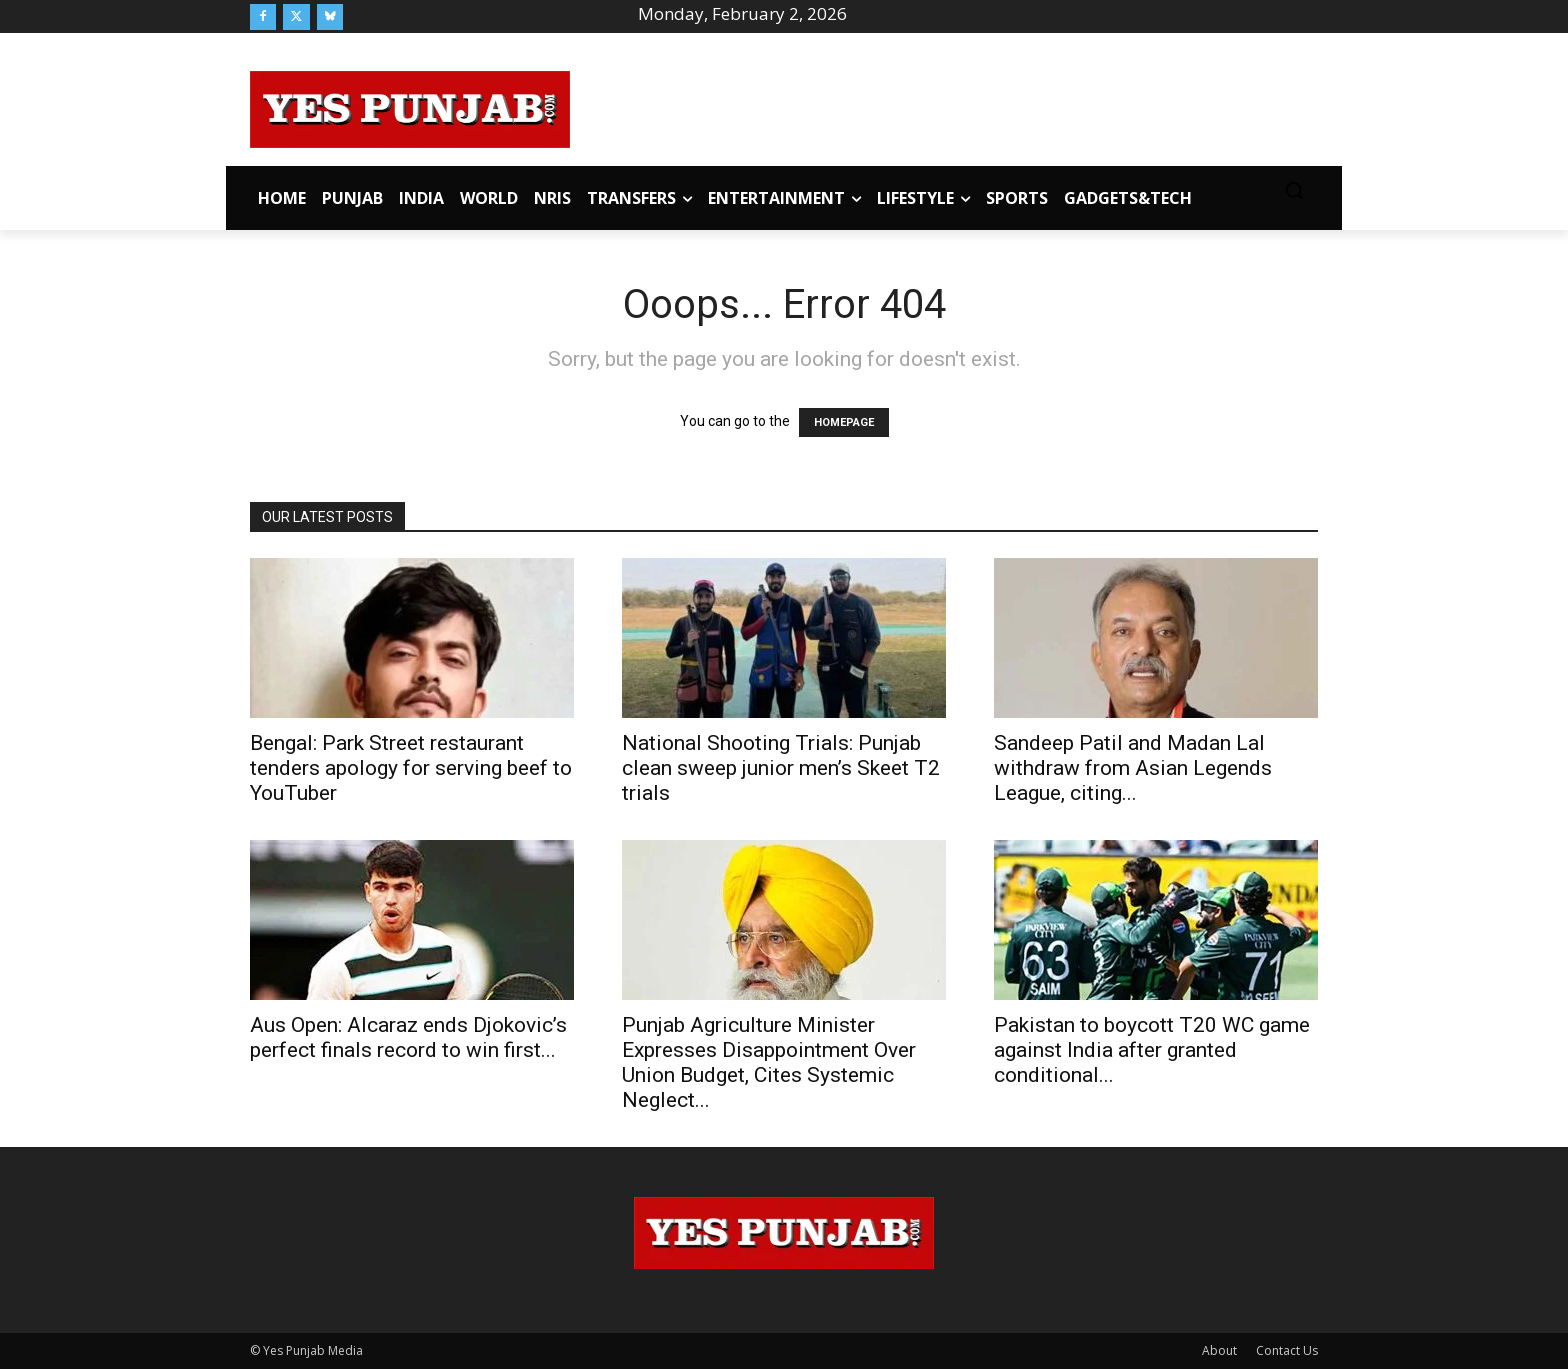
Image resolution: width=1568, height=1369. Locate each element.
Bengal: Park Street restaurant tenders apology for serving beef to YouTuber (411, 768)
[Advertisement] (944, 106)
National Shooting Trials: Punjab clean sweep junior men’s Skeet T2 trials (781, 768)
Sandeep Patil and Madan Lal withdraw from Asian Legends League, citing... (1133, 768)
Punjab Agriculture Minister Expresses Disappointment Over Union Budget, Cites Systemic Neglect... (769, 1062)
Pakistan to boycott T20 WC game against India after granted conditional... (1152, 1050)
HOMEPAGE (844, 422)
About (1219, 1350)
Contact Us (1287, 1350)
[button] (1294, 190)
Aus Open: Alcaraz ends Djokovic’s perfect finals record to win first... (408, 1037)
